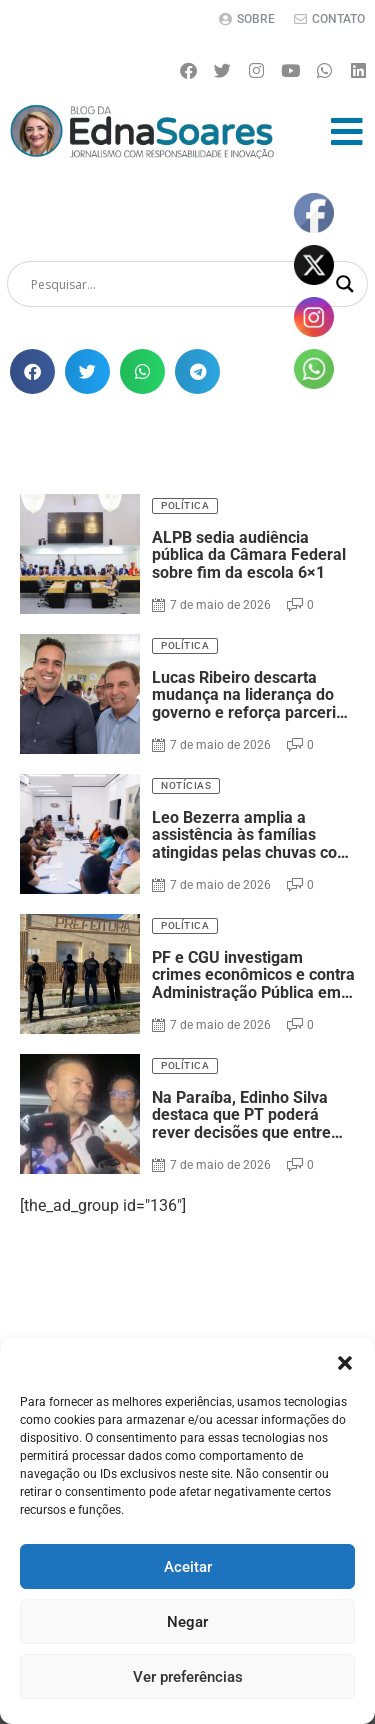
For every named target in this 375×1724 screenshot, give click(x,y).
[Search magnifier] (345, 284)
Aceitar (188, 1567)
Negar (187, 1622)
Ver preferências (188, 1677)
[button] (345, 1363)
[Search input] (178, 284)
